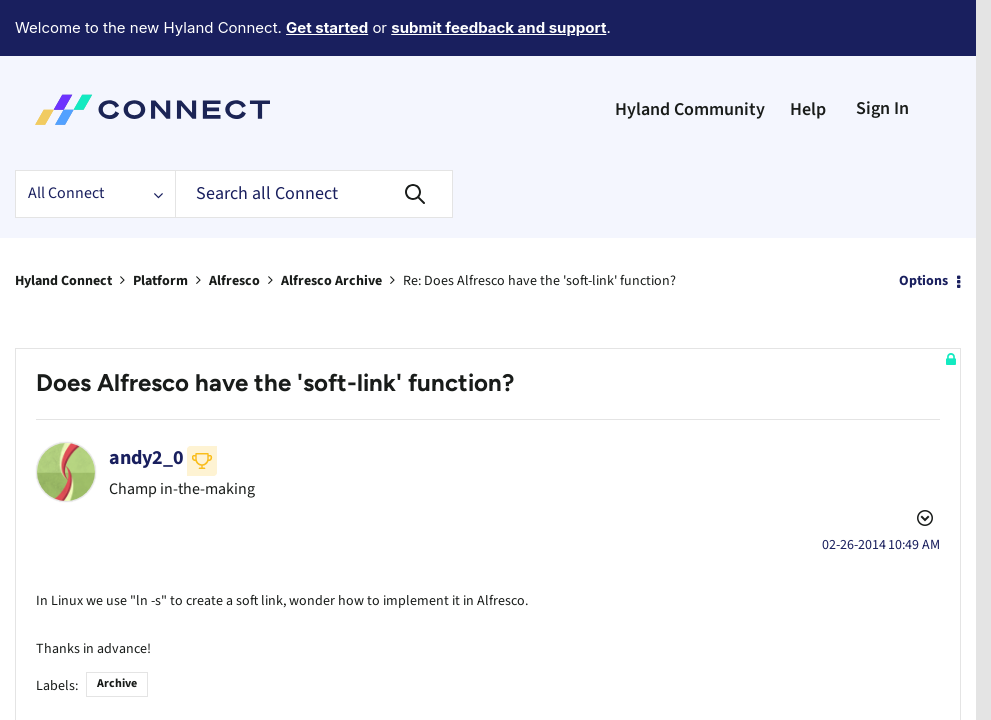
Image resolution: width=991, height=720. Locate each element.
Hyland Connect (63, 226)
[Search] (314, 139)
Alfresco (234, 226)
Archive (117, 598)
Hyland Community (690, 54)
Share (138, 654)
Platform (160, 226)
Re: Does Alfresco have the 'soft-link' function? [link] (539, 226)
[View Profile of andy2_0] (146, 403)
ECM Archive (83, 654)
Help (808, 54)
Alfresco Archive (331, 226)
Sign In (882, 53)
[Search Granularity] (95, 139)
